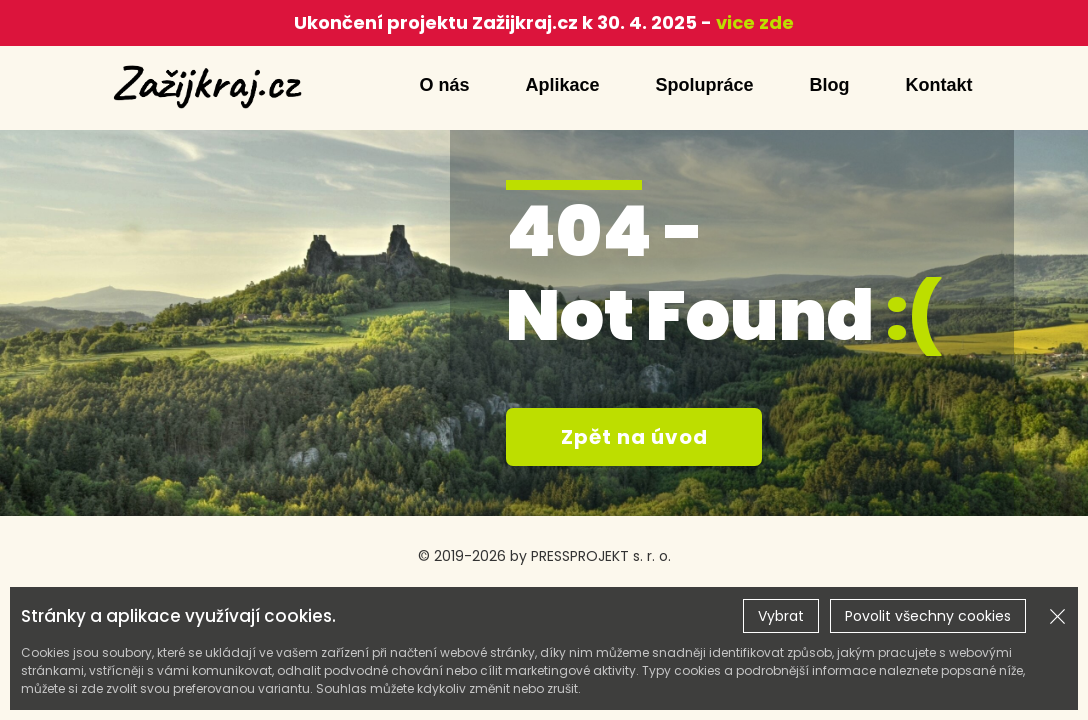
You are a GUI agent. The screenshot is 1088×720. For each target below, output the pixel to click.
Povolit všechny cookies (928, 616)
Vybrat (781, 616)
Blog (830, 85)
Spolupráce (704, 85)
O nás (444, 85)
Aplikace (562, 85)
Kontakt (939, 85)
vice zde (753, 22)
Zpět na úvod (634, 437)
